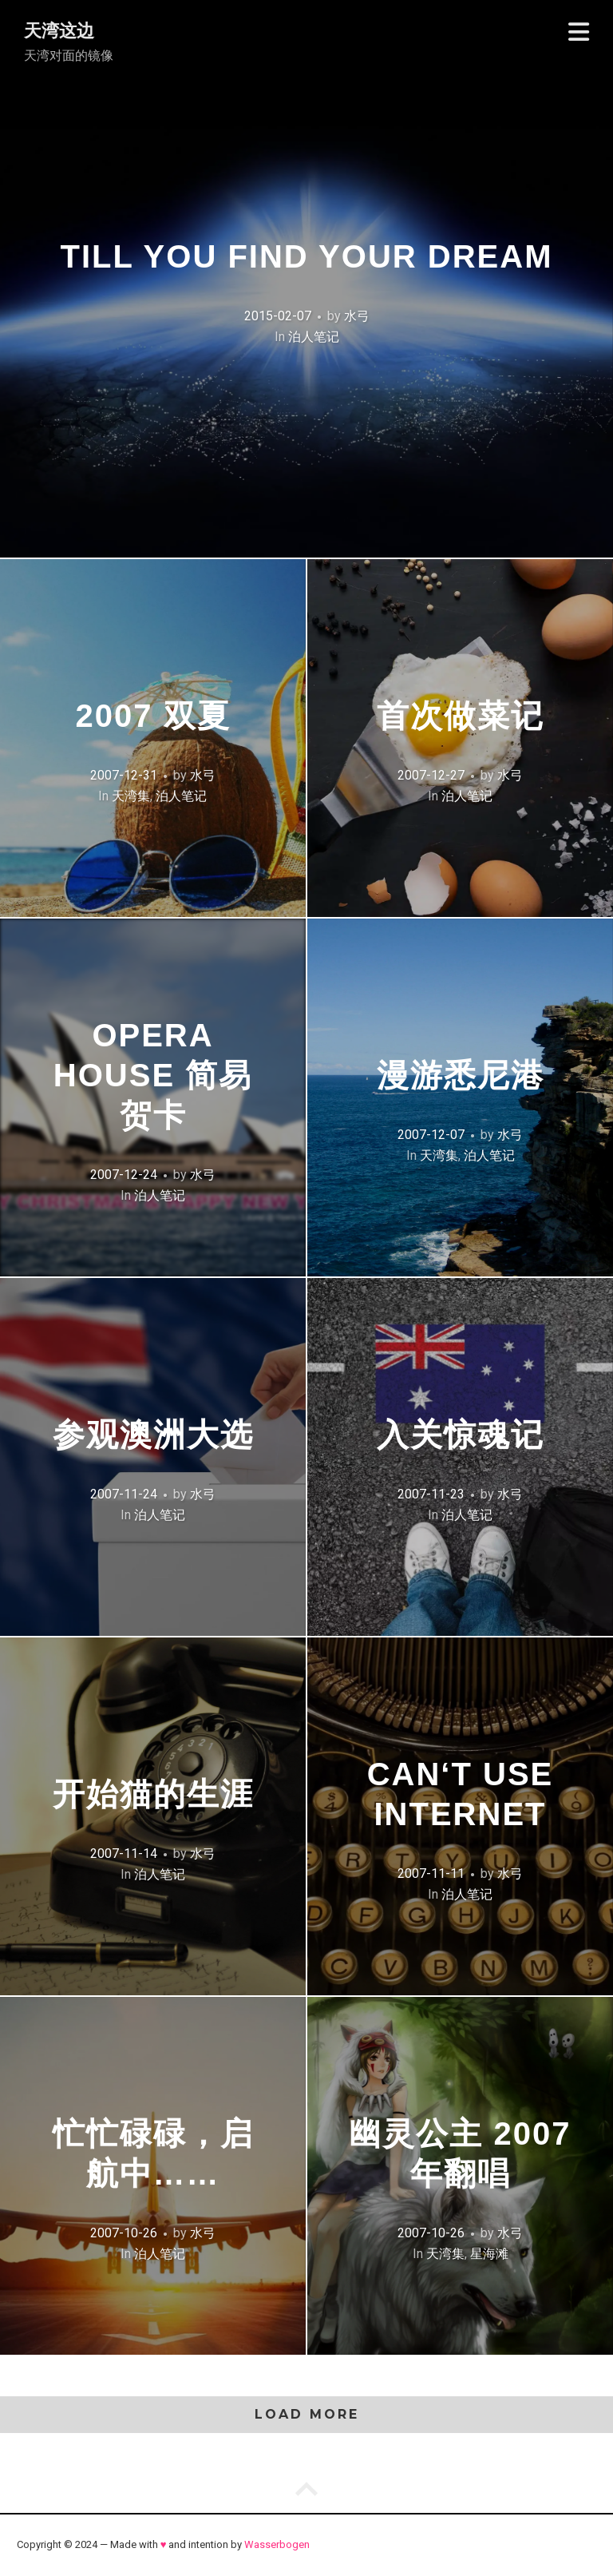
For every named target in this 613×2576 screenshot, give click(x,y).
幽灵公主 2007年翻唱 (460, 2153)
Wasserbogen (277, 2544)
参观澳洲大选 (153, 1434)
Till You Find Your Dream (307, 256)
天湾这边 (59, 31)
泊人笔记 (313, 336)
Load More (307, 2414)
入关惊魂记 (460, 1434)
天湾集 (131, 796)
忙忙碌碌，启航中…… (153, 2153)
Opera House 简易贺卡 (152, 1075)
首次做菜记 (460, 715)
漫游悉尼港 (460, 1075)
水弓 (357, 315)
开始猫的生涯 (153, 1794)
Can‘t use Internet (460, 1794)
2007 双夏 (152, 715)
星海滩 (489, 2253)
